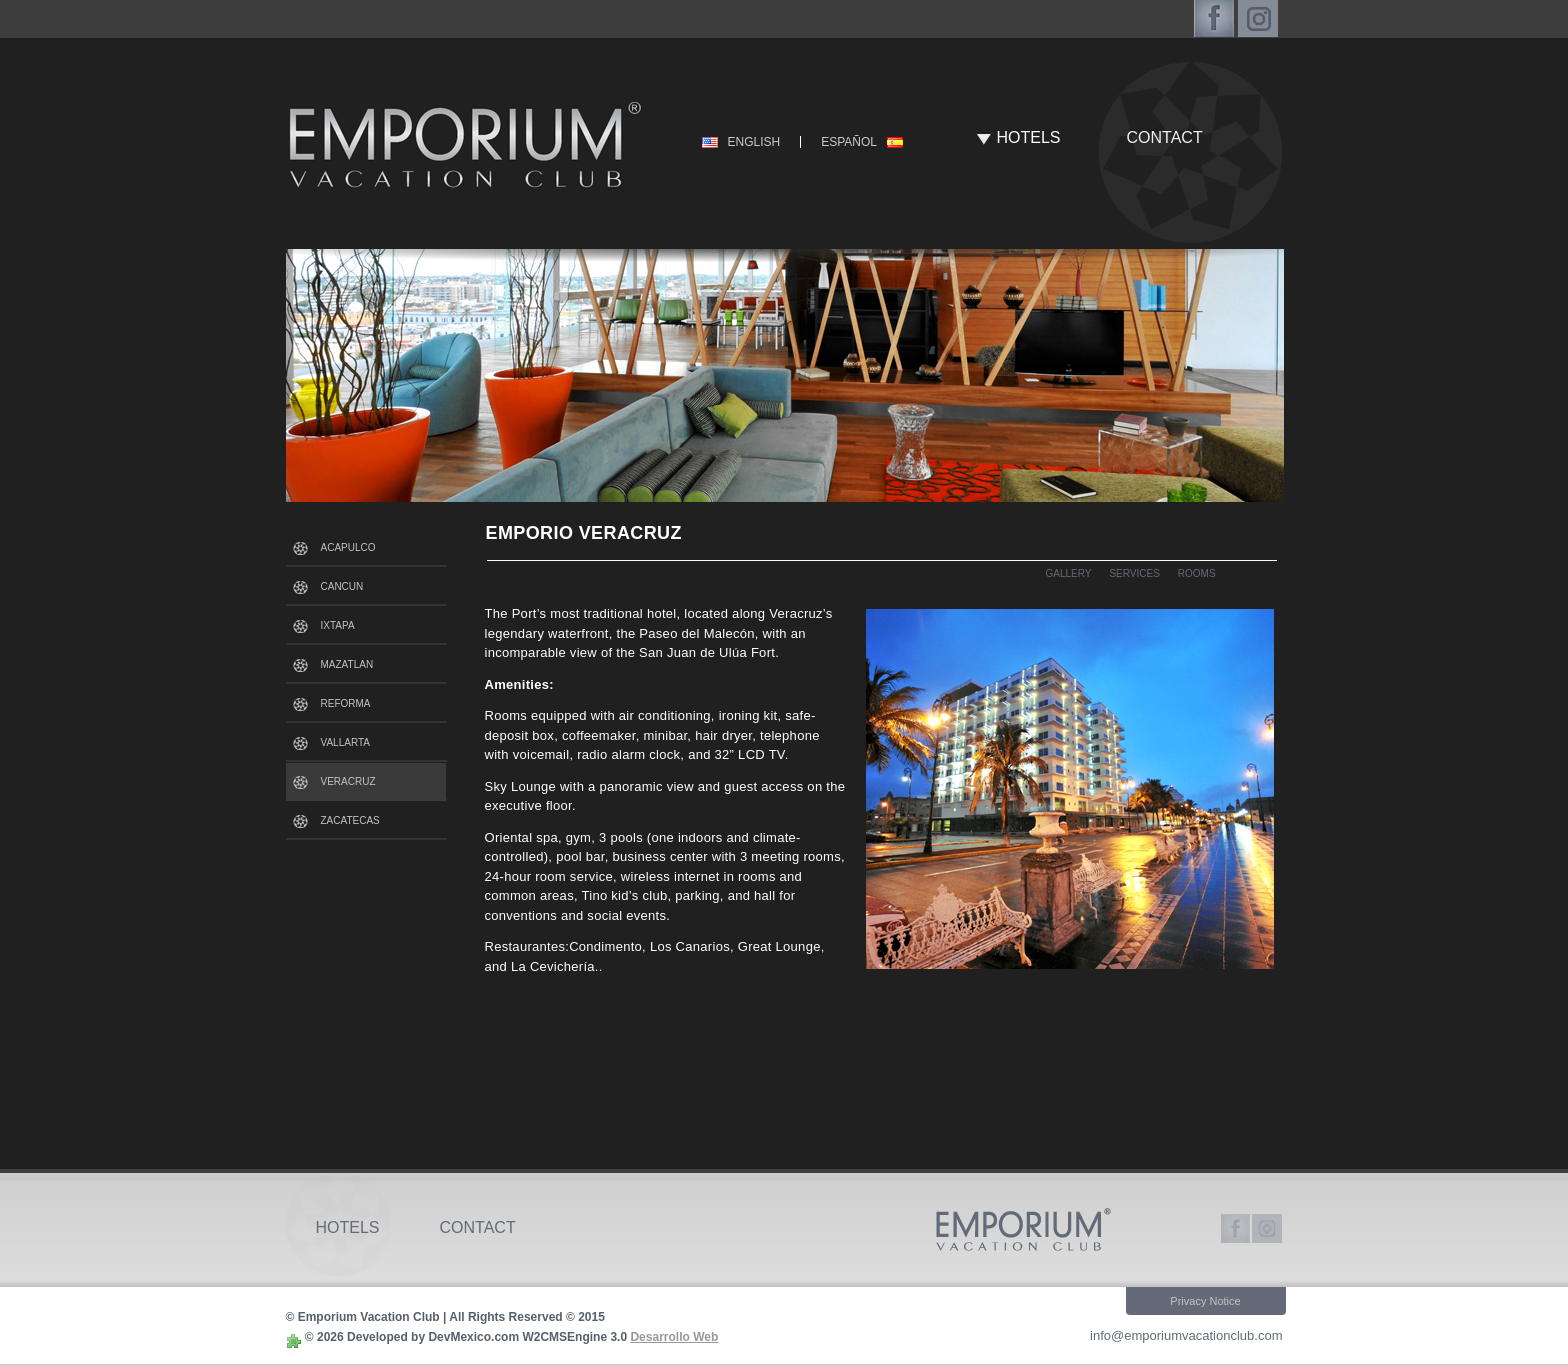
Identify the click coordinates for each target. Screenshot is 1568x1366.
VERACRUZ (348, 781)
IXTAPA (338, 625)
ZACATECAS (350, 820)
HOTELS (1029, 137)
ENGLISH (754, 142)
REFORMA (346, 703)
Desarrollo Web (674, 1337)
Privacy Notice (1205, 1301)
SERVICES (1134, 573)
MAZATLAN (347, 664)
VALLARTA (345, 742)
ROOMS (1197, 573)
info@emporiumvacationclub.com (1186, 1335)
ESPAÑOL (849, 142)
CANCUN (342, 586)
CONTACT (1165, 137)
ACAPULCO (348, 547)
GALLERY (1069, 573)
